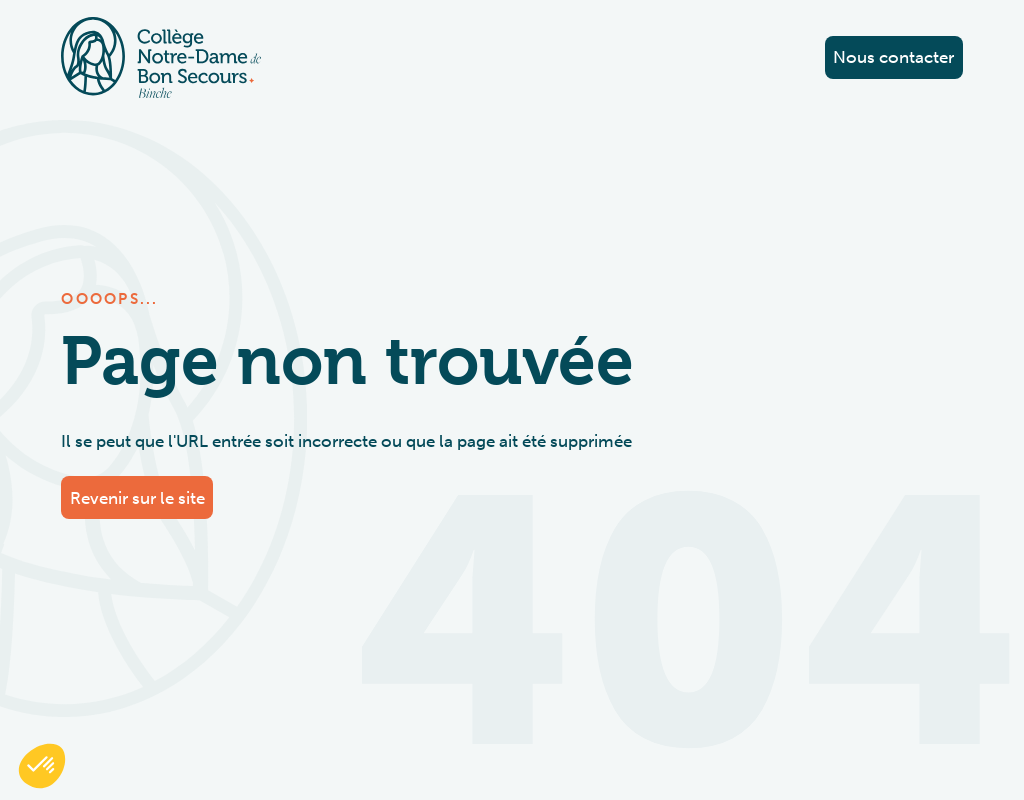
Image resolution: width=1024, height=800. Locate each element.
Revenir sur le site (137, 498)
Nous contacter (893, 57)
